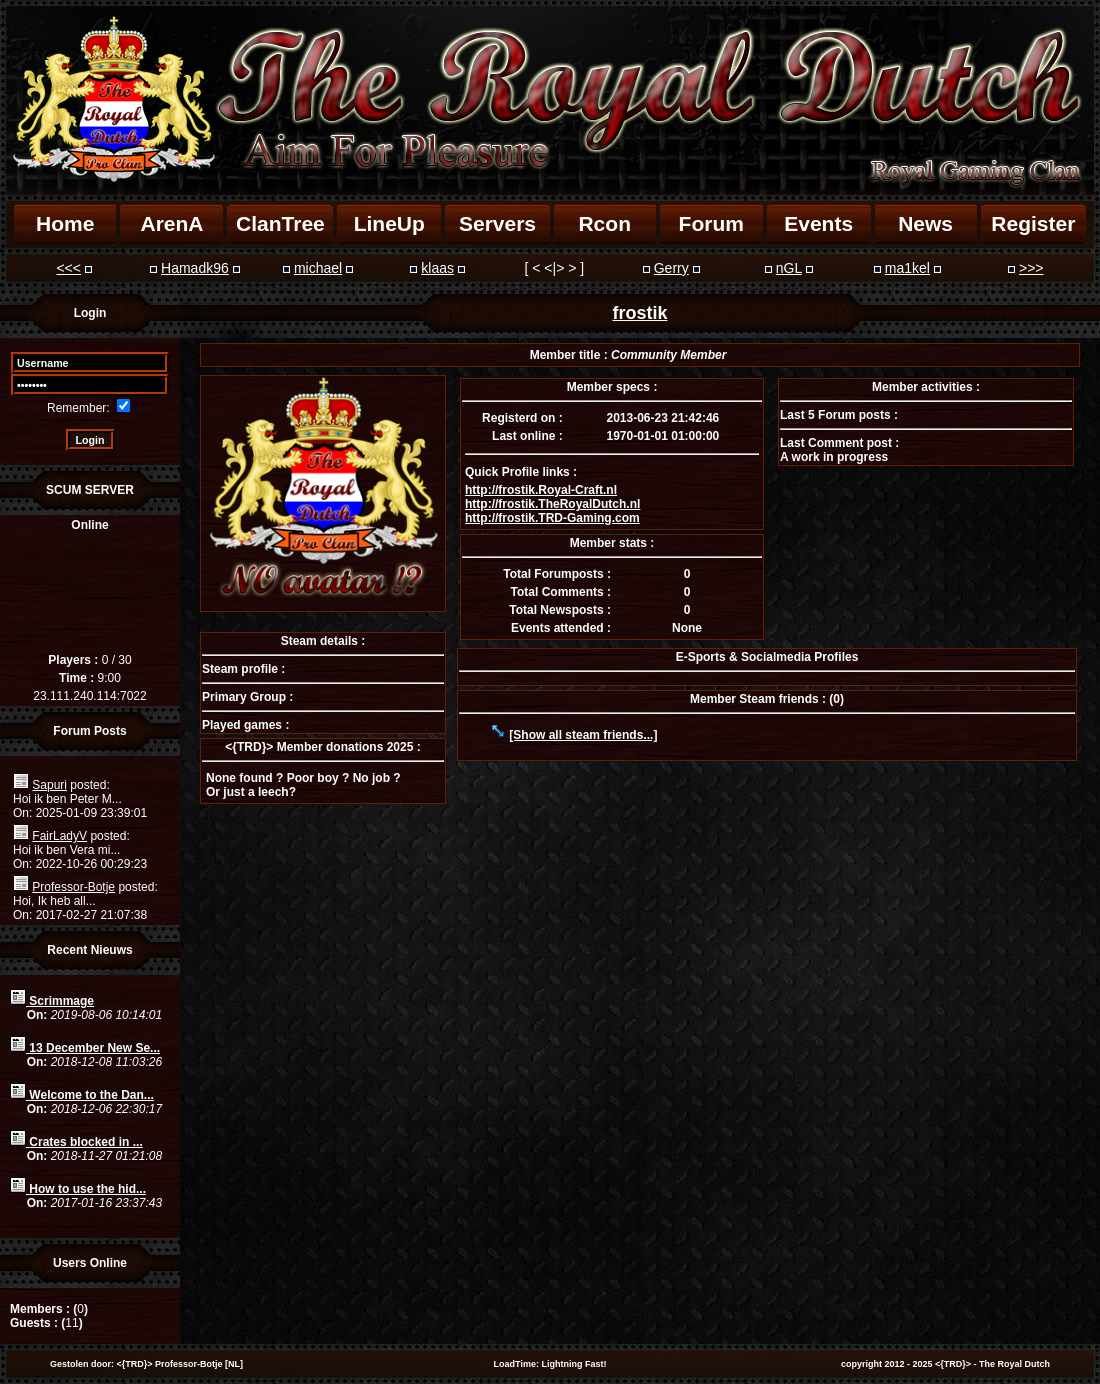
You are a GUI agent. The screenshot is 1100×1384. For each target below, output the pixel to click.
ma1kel (907, 268)
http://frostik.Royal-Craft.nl (541, 490)
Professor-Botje (73, 887)
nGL (789, 268)
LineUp (389, 223)
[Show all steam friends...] (583, 735)
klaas (437, 268)
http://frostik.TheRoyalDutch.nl (552, 504)
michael (318, 268)
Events (818, 223)
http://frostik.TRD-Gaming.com (552, 518)
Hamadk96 (195, 268)
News (925, 223)
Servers (497, 223)
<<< (68, 268)
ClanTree (280, 223)
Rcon (604, 223)
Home (65, 223)
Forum (711, 223)
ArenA (171, 223)
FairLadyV (59, 836)
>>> (1031, 268)
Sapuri (49, 785)
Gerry (671, 268)
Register (1033, 223)
